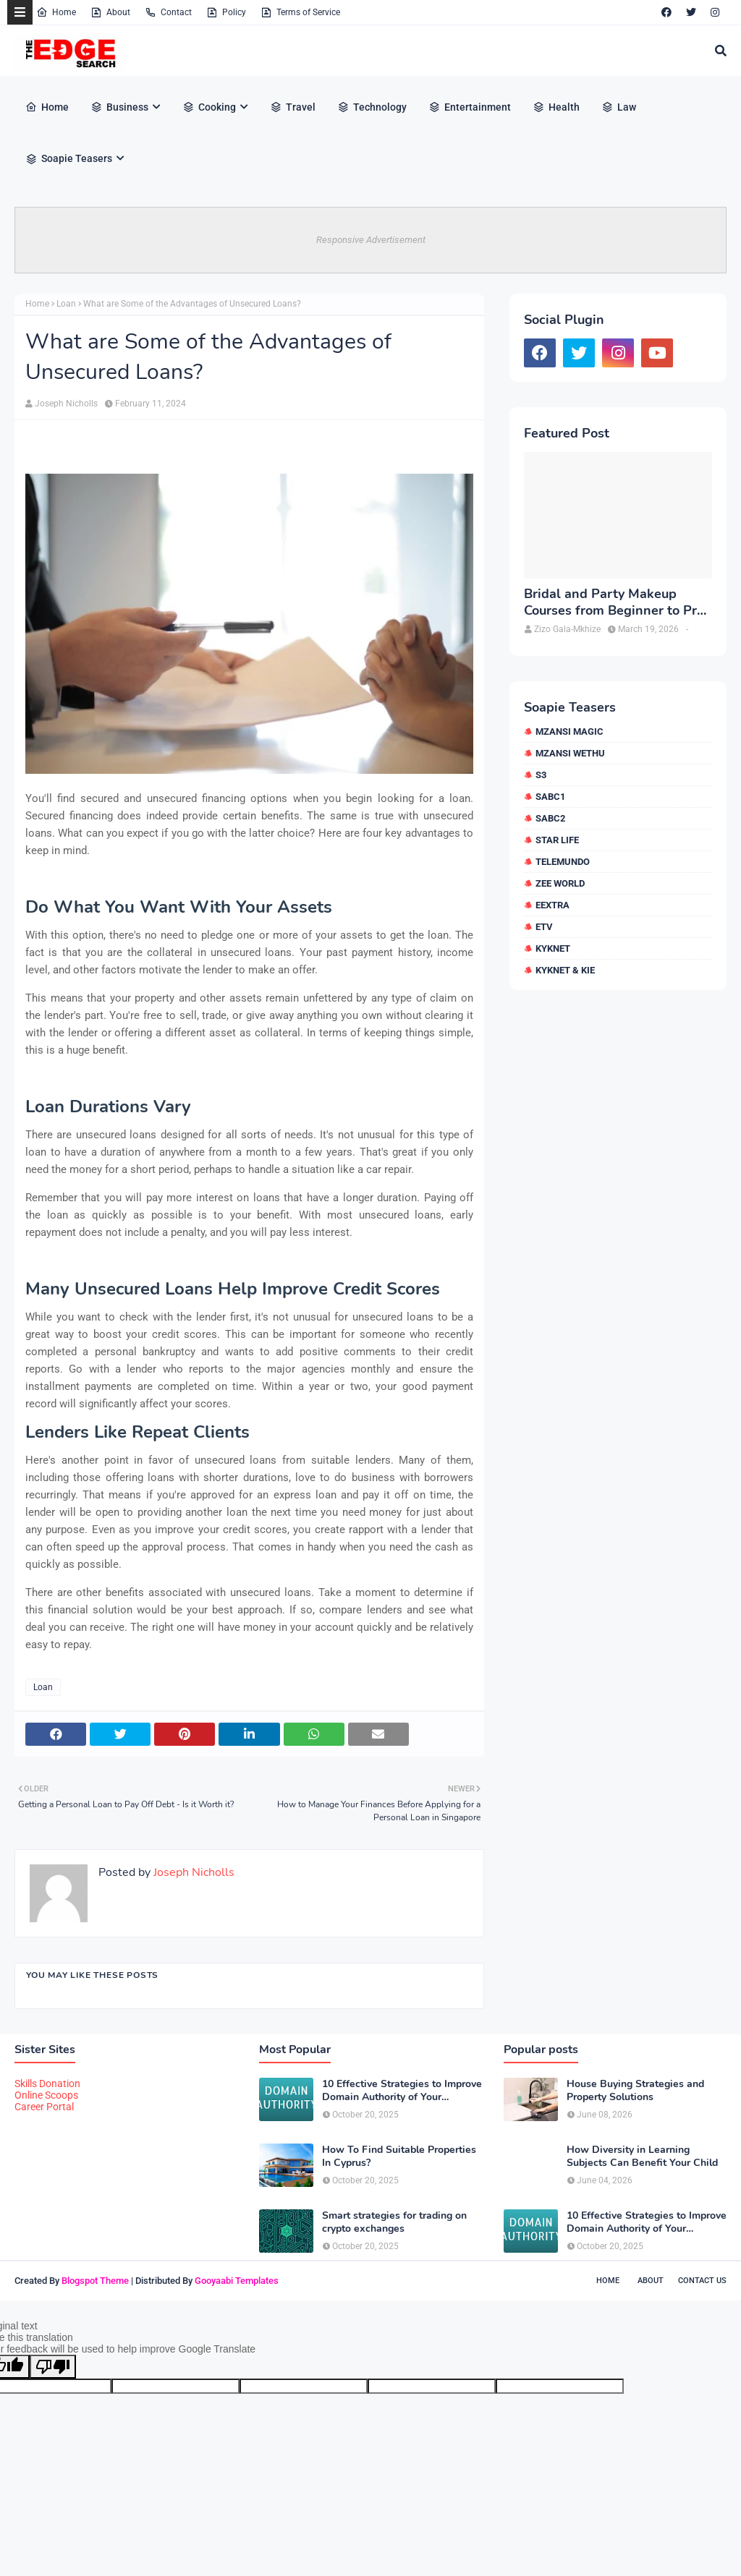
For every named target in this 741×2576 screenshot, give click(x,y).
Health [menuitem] (556, 107)
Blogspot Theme (95, 2280)
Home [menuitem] (47, 107)
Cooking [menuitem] (209, 107)
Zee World (560, 883)
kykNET (552, 948)
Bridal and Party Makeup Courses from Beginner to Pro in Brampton (614, 603)
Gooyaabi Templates (237, 2280)
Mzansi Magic (569, 731)
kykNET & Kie (565, 970)
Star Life (557, 840)
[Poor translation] (53, 2367)
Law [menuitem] (618, 107)
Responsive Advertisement (370, 239)
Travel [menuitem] (293, 107)
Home (56, 12)
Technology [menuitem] (372, 107)
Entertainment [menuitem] (469, 107)
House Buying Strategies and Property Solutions (635, 2091)
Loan (66, 304)
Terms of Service (300, 12)
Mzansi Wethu (570, 753)
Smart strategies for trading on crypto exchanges (394, 2222)
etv (544, 926)
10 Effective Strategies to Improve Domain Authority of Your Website (402, 2091)
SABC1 (550, 796)
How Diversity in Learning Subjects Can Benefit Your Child (642, 2157)
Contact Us (702, 2280)
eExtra (552, 905)
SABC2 (550, 818)
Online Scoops (46, 2095)
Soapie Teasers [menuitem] (68, 158)
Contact (168, 12)
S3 (540, 774)
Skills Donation (47, 2083)
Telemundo (562, 861)
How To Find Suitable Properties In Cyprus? (399, 2157)
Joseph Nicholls (66, 403)
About (110, 12)
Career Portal (44, 2106)
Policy (226, 12)
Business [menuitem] (119, 107)
